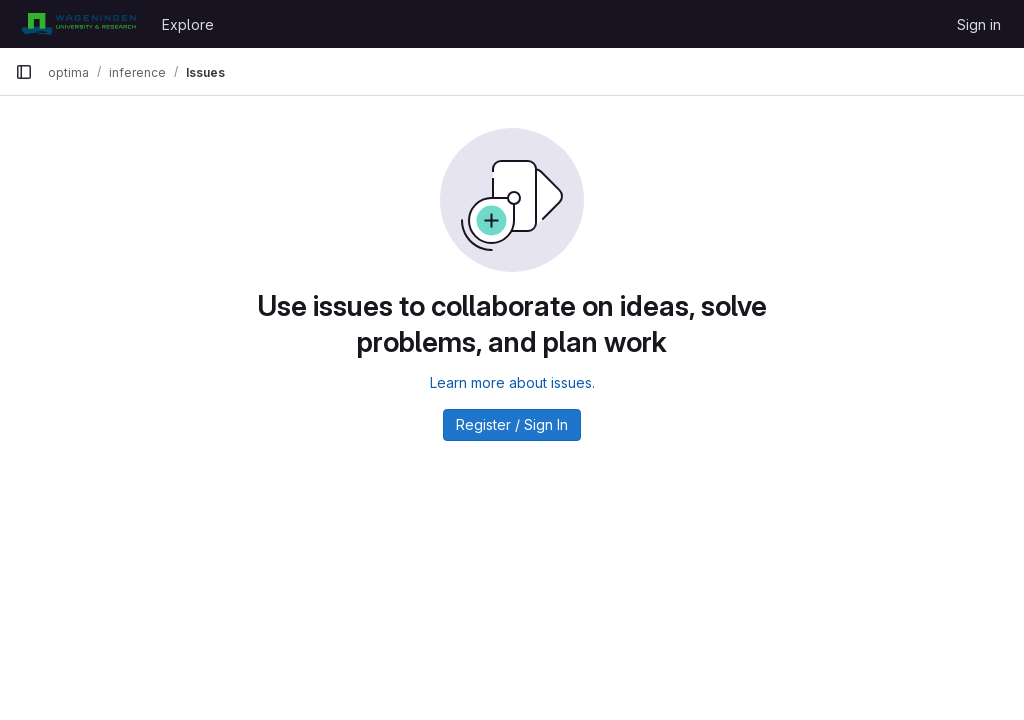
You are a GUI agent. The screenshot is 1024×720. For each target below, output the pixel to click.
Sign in (979, 24)
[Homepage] (78, 24)
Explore (188, 24)
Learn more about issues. (512, 382)
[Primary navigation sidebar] (24, 72)
